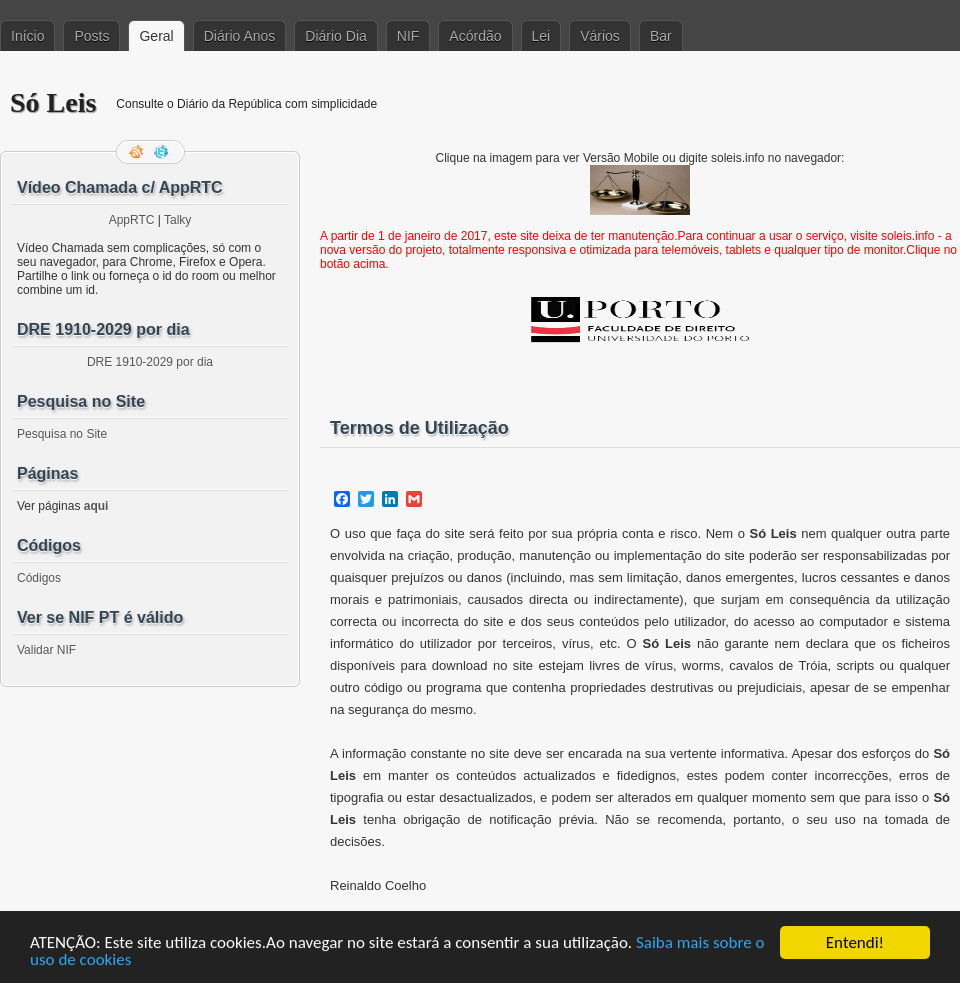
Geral (156, 36)
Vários (600, 36)
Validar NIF (46, 650)
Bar (661, 36)
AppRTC (132, 220)
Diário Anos (240, 36)
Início (27, 36)
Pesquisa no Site (62, 434)
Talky (177, 220)
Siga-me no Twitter (163, 152)
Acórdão (475, 36)
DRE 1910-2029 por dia (150, 362)
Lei (541, 36)
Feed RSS (138, 152)
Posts (91, 36)
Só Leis (53, 102)
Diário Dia (335, 36)
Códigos (39, 578)
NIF (408, 36)
